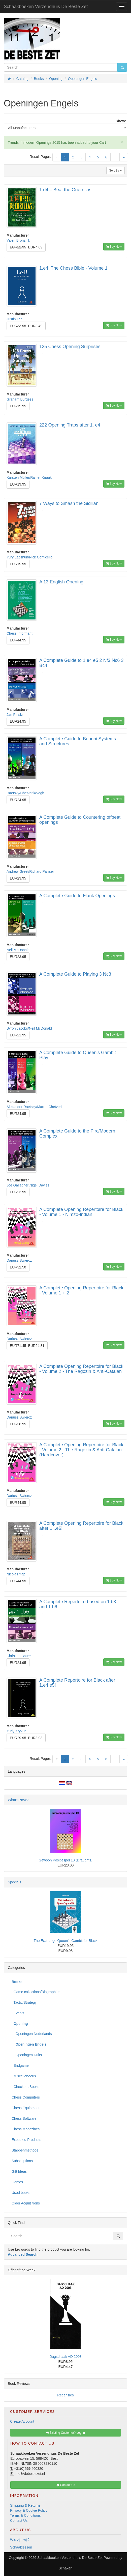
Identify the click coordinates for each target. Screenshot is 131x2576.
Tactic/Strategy (24, 2002)
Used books (21, 2193)
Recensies (65, 2395)
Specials (14, 1882)
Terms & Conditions (25, 2515)
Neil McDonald (18, 950)
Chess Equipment (26, 2108)
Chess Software (24, 2118)
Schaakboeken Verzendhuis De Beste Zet (46, 6)
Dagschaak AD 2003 (65, 2357)
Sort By (115, 170)
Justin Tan (14, 319)
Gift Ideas (19, 2171)
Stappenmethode (25, 2150)
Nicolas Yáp (16, 1574)
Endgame (20, 2065)
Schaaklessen (21, 2547)
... (115, 157)
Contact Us (18, 2520)
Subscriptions (22, 2161)
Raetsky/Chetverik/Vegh (25, 793)
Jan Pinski (15, 715)
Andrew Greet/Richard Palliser (30, 871)
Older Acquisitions (26, 2203)
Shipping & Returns (25, 2505)
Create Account (22, 2421)
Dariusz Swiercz (19, 1260)
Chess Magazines (26, 2129)
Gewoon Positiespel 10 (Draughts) (65, 1860)
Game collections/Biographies (36, 1992)
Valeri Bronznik (18, 240)
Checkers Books (25, 2087)
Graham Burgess (20, 399)
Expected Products (26, 2140)
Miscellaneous (24, 2076)
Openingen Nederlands (32, 2034)
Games (17, 2182)
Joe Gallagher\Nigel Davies (28, 1185)
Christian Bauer (19, 1656)
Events (18, 2013)
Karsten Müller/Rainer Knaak (29, 477)
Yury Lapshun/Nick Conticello (29, 557)
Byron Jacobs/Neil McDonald (29, 1028)
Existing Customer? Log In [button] (65, 2433)
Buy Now (114, 246)
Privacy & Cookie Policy (28, 2510)
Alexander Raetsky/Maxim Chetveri (34, 1107)
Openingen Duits (27, 2055)
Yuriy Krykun (16, 1731)
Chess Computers (26, 2097)
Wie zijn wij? (19, 2540)
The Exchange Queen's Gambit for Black (65, 1941)
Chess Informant (19, 633)
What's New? (18, 1800)
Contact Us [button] (65, 2485)
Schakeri (65, 2568)
